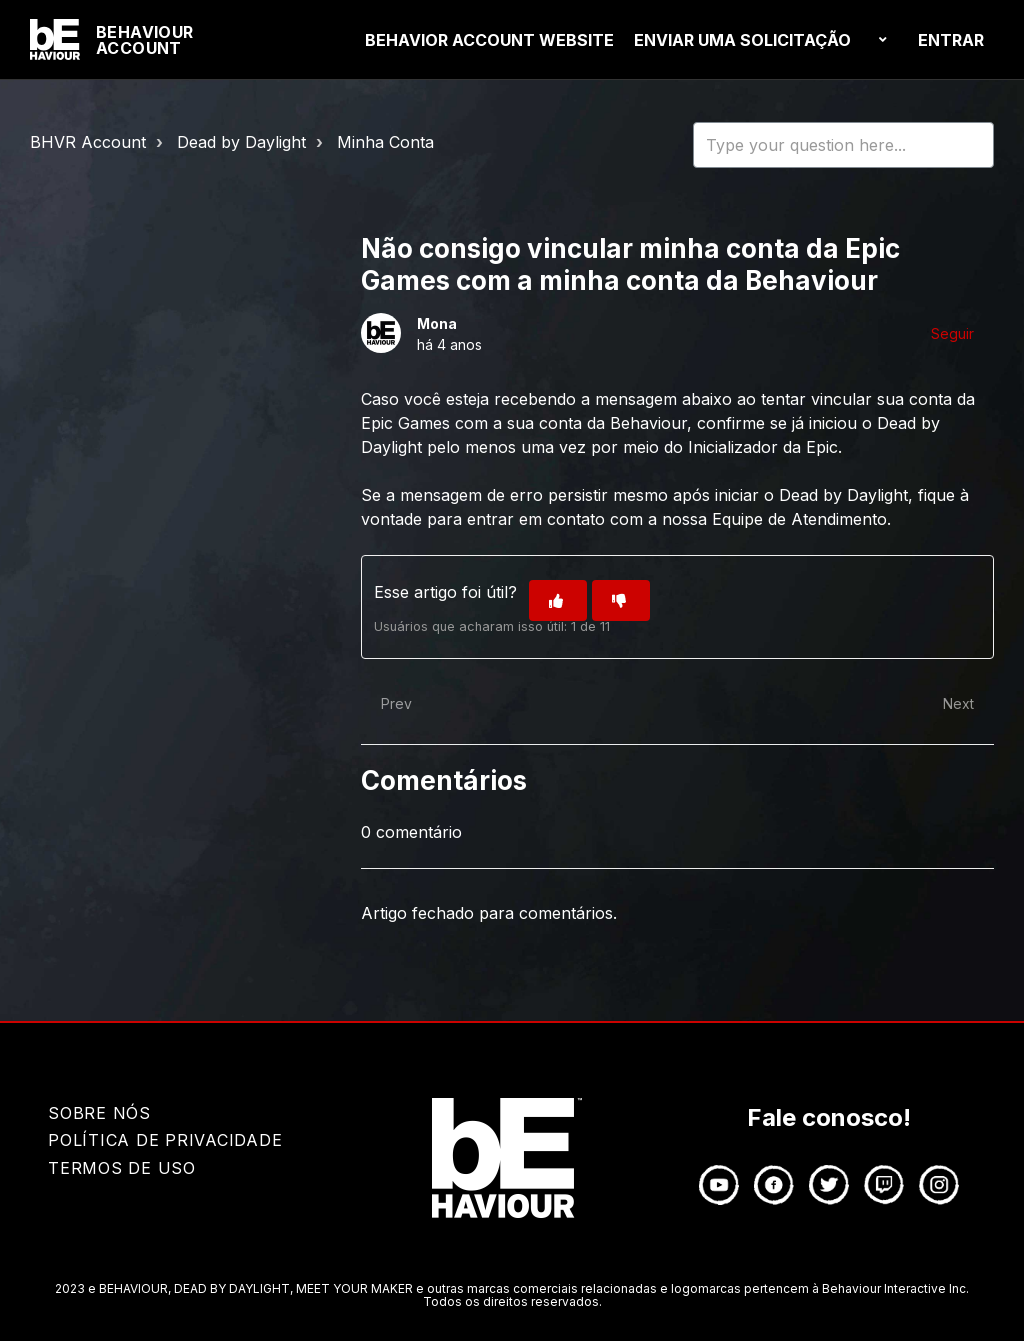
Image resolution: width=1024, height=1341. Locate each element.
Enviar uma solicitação (742, 40)
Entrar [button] (951, 40)
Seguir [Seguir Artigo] (952, 333)
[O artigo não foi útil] (621, 600)
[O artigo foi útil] (558, 600)
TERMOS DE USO (122, 1168)
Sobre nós (99, 1113)
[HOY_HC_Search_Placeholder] (843, 145)
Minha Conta (385, 142)
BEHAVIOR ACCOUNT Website (489, 40)
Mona (437, 323)
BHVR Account (88, 142)
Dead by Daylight (241, 142)
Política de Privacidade (165, 1140)
